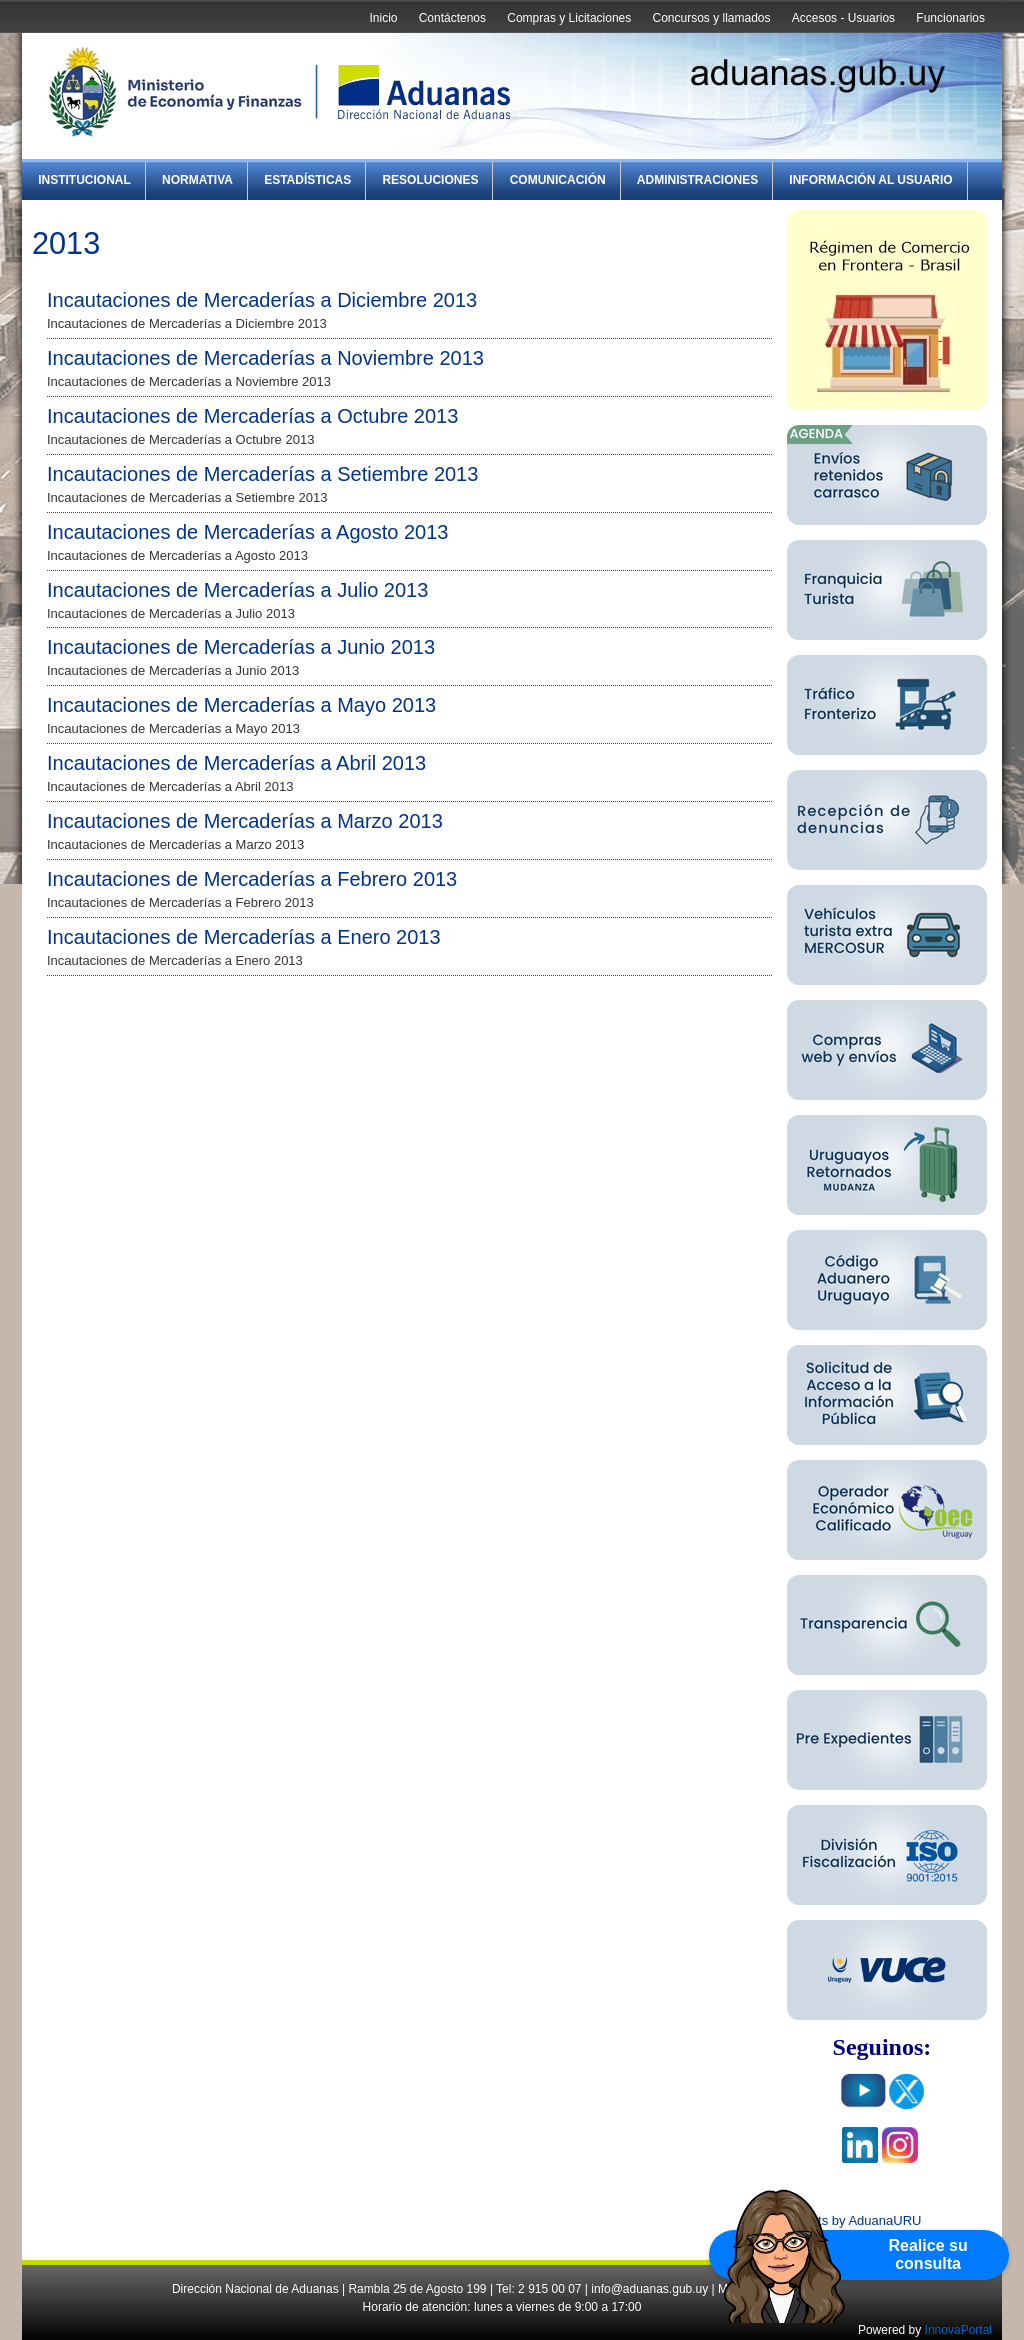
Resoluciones (430, 180)
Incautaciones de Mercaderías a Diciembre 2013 (262, 300)
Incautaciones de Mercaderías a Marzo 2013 (245, 821)
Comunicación (558, 180)
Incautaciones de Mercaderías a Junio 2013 (241, 647)
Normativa (197, 180)
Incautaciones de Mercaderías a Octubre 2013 (252, 416)
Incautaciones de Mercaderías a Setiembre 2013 (262, 474)
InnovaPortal (958, 2330)
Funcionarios (950, 18)
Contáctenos (452, 18)
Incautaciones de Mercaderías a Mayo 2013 (241, 705)
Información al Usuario (870, 180)
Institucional (84, 180)
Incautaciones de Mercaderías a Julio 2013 (237, 590)
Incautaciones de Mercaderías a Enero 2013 (244, 937)
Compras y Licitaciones (569, 18)
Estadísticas (307, 180)
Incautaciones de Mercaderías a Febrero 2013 (252, 879)
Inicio (383, 18)
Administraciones (697, 180)
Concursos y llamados (711, 18)
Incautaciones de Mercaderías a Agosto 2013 (247, 532)
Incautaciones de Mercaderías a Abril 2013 (236, 763)
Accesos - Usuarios (843, 18)
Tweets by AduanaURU (854, 2220)
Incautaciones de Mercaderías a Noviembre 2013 (265, 358)
